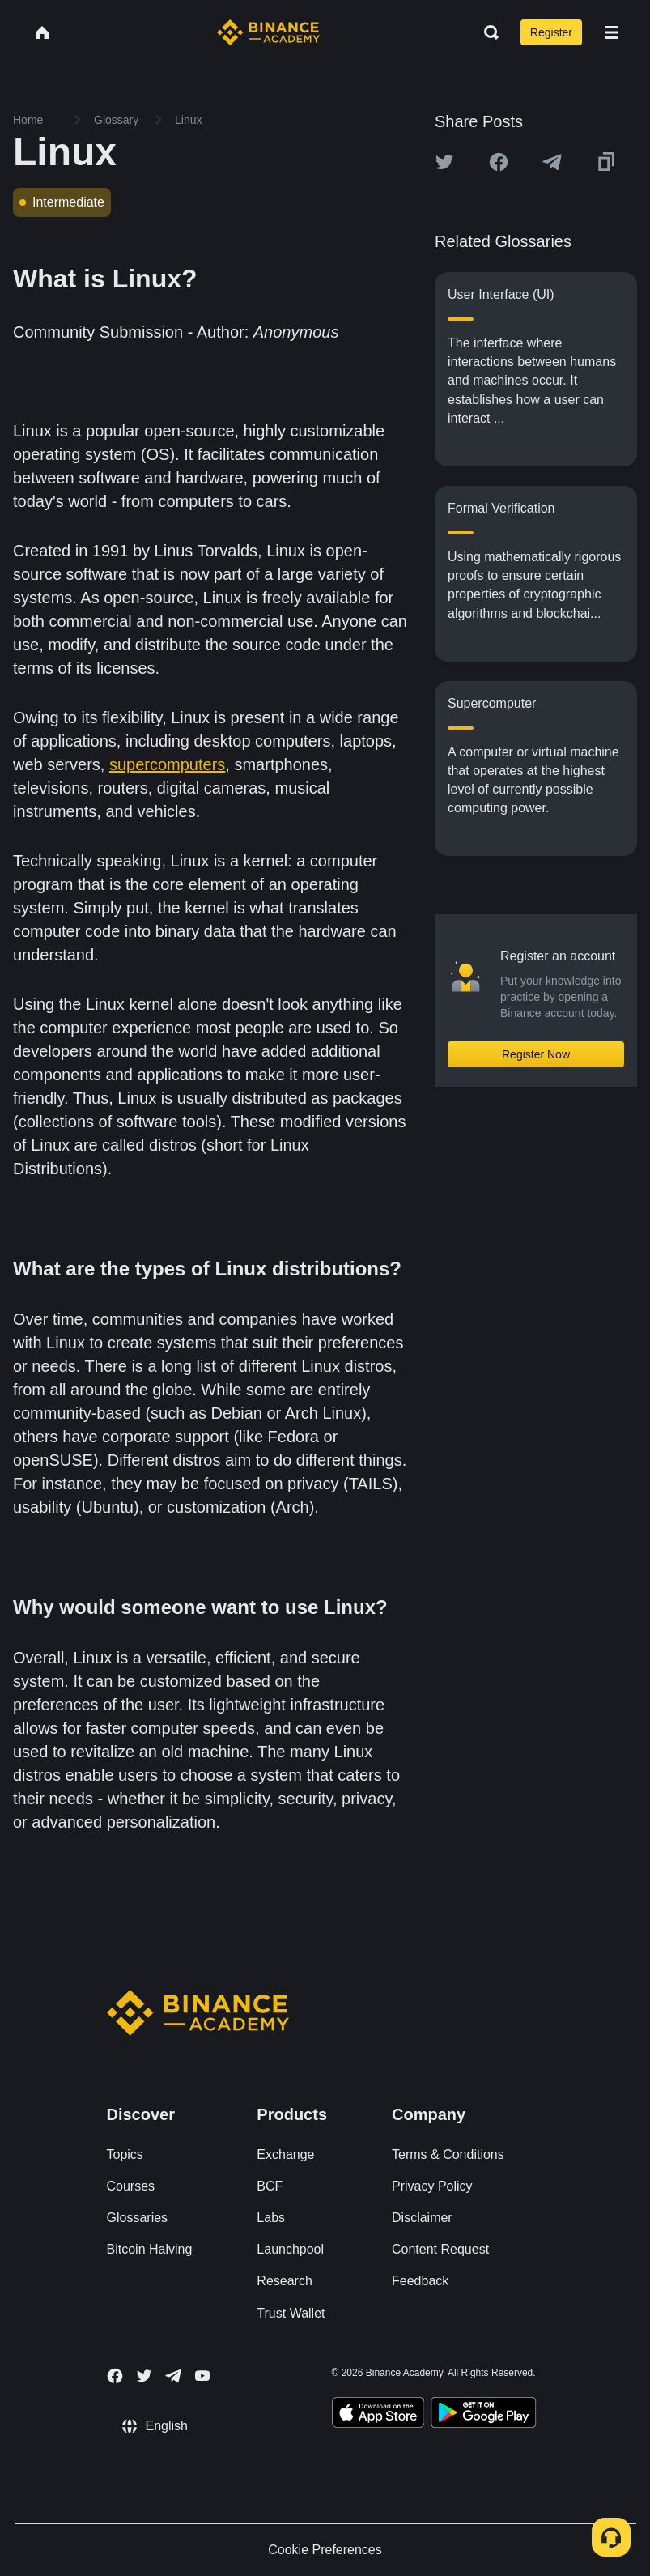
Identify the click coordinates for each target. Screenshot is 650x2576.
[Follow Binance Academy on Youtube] (202, 2375)
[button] (611, 32)
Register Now (536, 1054)
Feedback (420, 2281)
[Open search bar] (486, 32)
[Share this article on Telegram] (552, 162)
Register (551, 32)
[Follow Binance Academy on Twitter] (144, 2375)
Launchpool (290, 2249)
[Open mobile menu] (611, 32)
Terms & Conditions (448, 2154)
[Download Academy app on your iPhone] (378, 2415)
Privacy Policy (432, 2186)
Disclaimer (422, 2218)
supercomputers (167, 764)
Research (284, 2281)
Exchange (285, 2154)
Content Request (440, 2249)
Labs (271, 2218)
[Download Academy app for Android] (483, 2415)
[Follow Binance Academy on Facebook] (115, 2376)
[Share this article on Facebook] (498, 162)
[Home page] (268, 32)
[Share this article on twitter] (444, 162)
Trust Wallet (291, 2313)
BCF (270, 2186)
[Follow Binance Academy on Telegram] (173, 2376)
